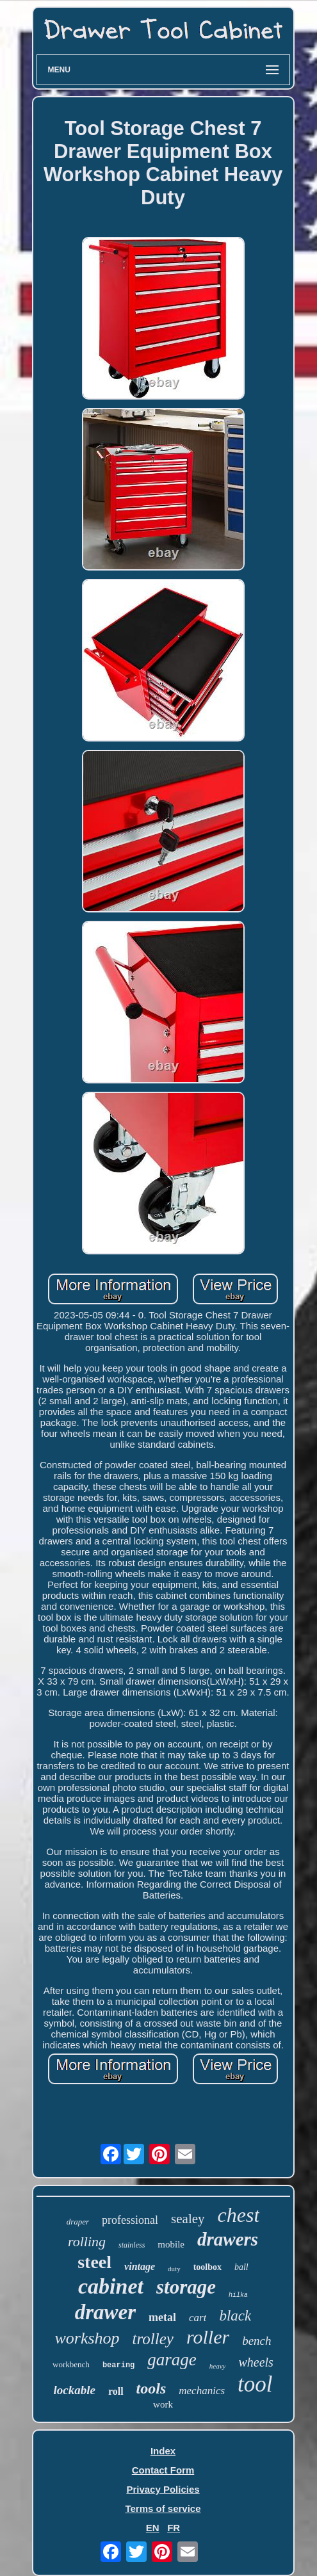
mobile (171, 2244)
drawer (105, 2312)
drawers (227, 2239)
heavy (217, 2366)
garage (172, 2359)
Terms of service (162, 2508)
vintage (139, 2266)
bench (256, 2340)
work (163, 2404)
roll (116, 2391)
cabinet (110, 2286)
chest (239, 2214)
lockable (74, 2390)
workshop (86, 2338)
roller (207, 2336)
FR (173, 2527)
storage (186, 2287)
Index (162, 2450)
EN (152, 2527)
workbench (71, 2364)
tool (255, 2384)
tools (151, 2388)
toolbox (207, 2267)
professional (130, 2220)
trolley (153, 2338)
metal (162, 2317)
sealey (187, 2218)
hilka (238, 2295)
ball (241, 2267)
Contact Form (163, 2470)
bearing (118, 2365)
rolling (87, 2241)
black (235, 2316)
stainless (131, 2244)
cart (197, 2318)
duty (174, 2268)
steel (94, 2262)
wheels (255, 2362)
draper (78, 2221)
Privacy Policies (162, 2489)
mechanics (202, 2391)
